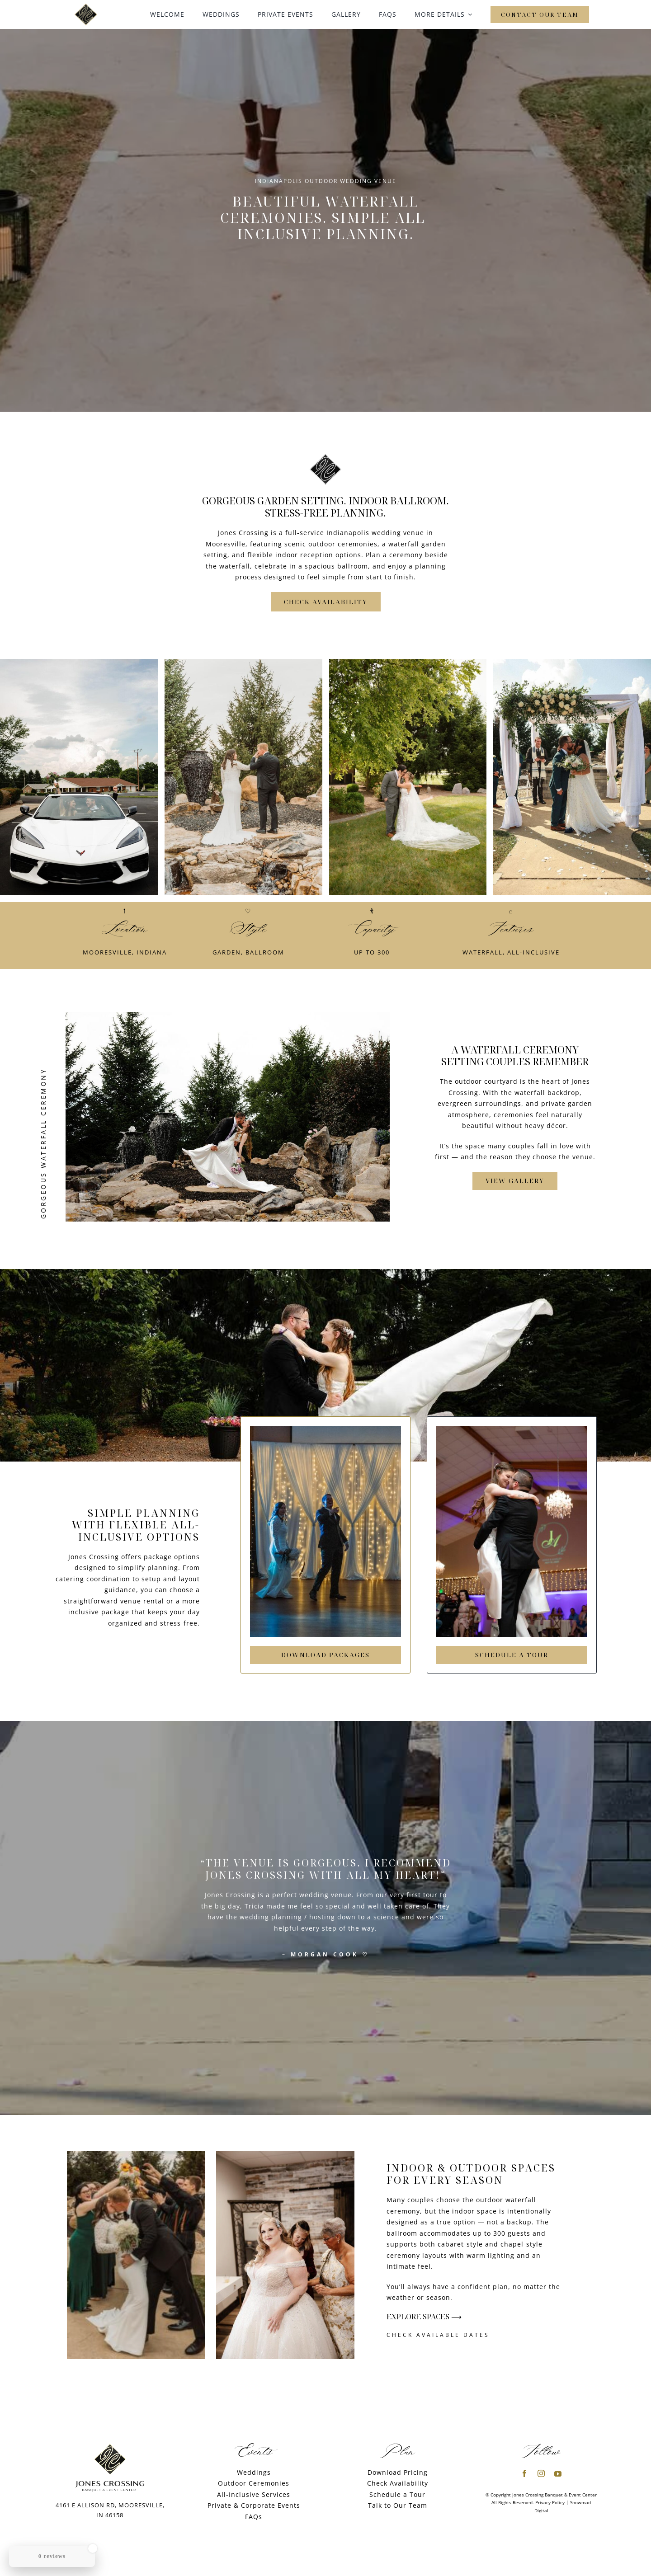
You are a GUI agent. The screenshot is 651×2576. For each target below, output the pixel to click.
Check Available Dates (438, 2335)
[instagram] (541, 2473)
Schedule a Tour (397, 2494)
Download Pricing (398, 2472)
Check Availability (397, 2483)
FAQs (253, 2516)
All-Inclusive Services (253, 2494)
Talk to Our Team (397, 2505)
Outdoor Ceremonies (253, 2483)
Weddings (254, 2472)
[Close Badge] (92, 2548)
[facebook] (524, 2473)
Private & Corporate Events (254, 2505)
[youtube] (558, 2473)
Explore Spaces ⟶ (424, 2317)
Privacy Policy (550, 2502)
